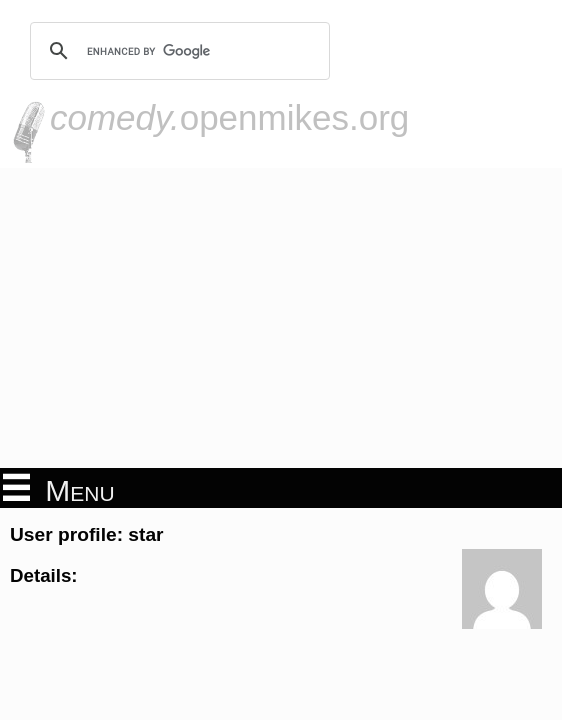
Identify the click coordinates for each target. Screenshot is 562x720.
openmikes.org (229, 117)
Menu (59, 489)
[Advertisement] (281, 318)
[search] (177, 51)
